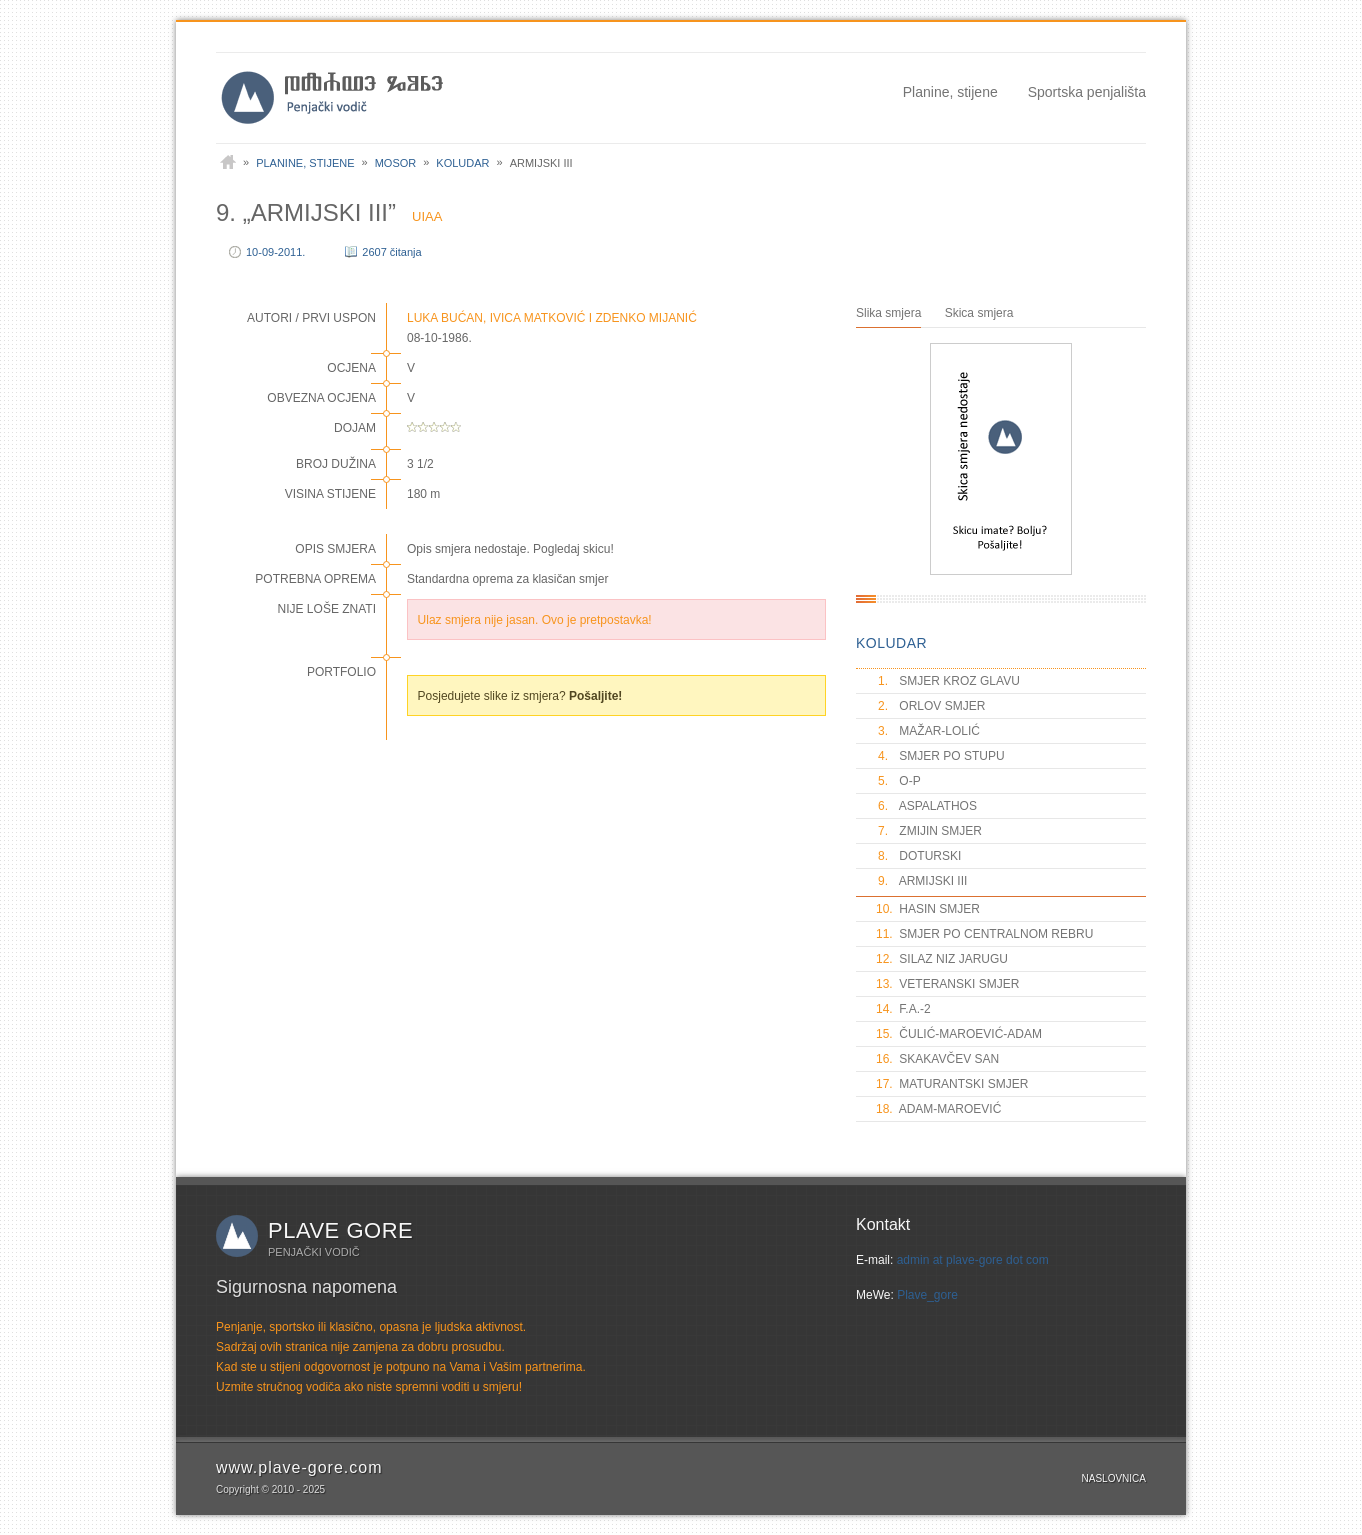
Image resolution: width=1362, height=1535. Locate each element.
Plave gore (340, 1230)
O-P (898, 781)
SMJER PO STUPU (940, 756)
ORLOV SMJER (930, 706)
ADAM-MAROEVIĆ (938, 1109)
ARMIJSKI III (921, 881)
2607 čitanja (391, 252)
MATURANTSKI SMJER (952, 1084)
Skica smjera (979, 313)
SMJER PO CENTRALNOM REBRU (984, 934)
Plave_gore (927, 1295)
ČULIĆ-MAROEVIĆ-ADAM (959, 1034)
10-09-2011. (275, 252)
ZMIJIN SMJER (929, 831)
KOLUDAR (891, 643)
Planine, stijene (950, 92)
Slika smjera (888, 313)
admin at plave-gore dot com (973, 1260)
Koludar (462, 163)
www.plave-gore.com (299, 1467)
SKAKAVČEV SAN (937, 1059)
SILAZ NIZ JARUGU (942, 959)
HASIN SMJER (928, 909)
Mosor (396, 163)
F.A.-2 (903, 1009)
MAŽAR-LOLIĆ (928, 731)
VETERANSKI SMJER (947, 984)
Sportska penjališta (1087, 92)
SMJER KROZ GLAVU (948, 681)
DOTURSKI (918, 856)
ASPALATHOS (926, 806)
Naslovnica (1114, 1478)
